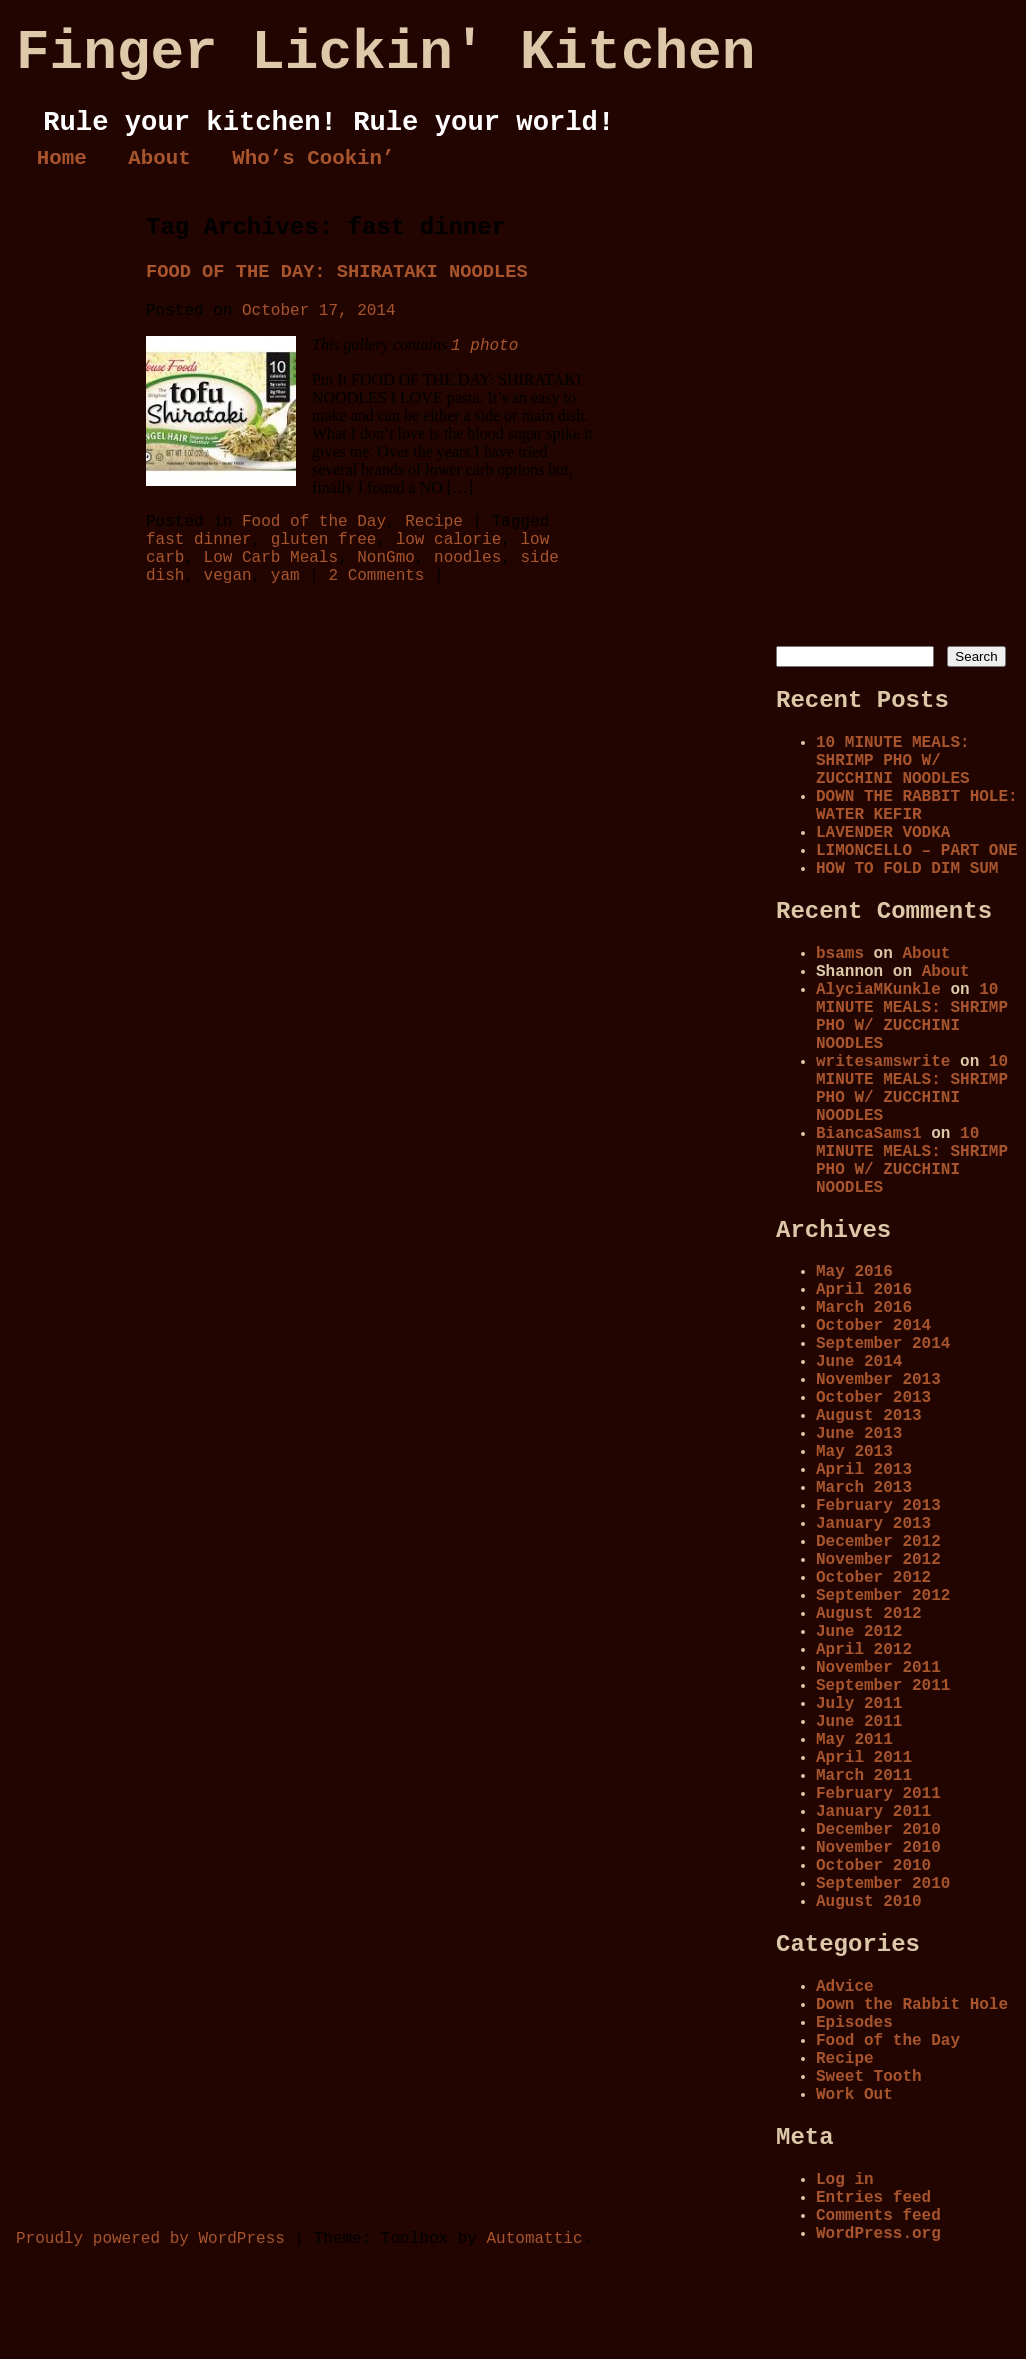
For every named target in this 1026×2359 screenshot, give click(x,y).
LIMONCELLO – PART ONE (917, 851)
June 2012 (859, 1632)
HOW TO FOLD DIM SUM (907, 869)
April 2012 (864, 1650)
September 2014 (883, 1344)
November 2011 (878, 1668)
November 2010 (878, 1848)
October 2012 (873, 1578)
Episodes (854, 2023)
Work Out (854, 2095)
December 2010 (878, 1830)
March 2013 (864, 1488)
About (159, 158)
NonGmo (386, 558)
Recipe (434, 522)
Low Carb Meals (271, 558)
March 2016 (864, 1308)
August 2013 (869, 1416)
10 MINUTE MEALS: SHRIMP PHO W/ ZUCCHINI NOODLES (893, 761)
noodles (467, 558)
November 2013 (878, 1380)
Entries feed (873, 2198)
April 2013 (864, 1470)
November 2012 (878, 1560)
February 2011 (878, 1794)
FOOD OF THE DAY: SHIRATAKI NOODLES (337, 272)
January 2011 (873, 1812)
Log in (845, 2180)
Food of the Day (314, 522)
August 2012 (869, 1614)
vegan (228, 576)
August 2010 (869, 1902)
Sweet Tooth (869, 2077)
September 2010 (883, 1884)
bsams (840, 954)
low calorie (449, 540)
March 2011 (864, 1776)
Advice (845, 1987)
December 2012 (878, 1542)
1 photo (484, 346)
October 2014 (873, 1326)
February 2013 (878, 1506)
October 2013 (873, 1398)
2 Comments (376, 576)
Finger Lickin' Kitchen (385, 53)
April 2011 (864, 1758)
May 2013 (854, 1452)
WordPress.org (878, 2234)
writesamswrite (883, 1062)
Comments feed (878, 2216)
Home (62, 158)
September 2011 (883, 1686)
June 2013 (859, 1434)
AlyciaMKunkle (878, 990)
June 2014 (859, 1362)
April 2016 (864, 1290)
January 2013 (873, 1524)
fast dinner (199, 540)
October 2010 (873, 1866)
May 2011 (854, 1740)
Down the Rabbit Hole (912, 2005)
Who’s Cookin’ (313, 158)
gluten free (324, 540)
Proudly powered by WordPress (150, 2239)
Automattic (534, 2239)
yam (285, 576)
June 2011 (859, 1722)
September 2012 (883, 1596)
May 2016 (854, 1272)
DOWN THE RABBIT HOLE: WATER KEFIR (917, 806)
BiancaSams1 (869, 1134)
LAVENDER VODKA (883, 833)
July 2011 (859, 1704)
